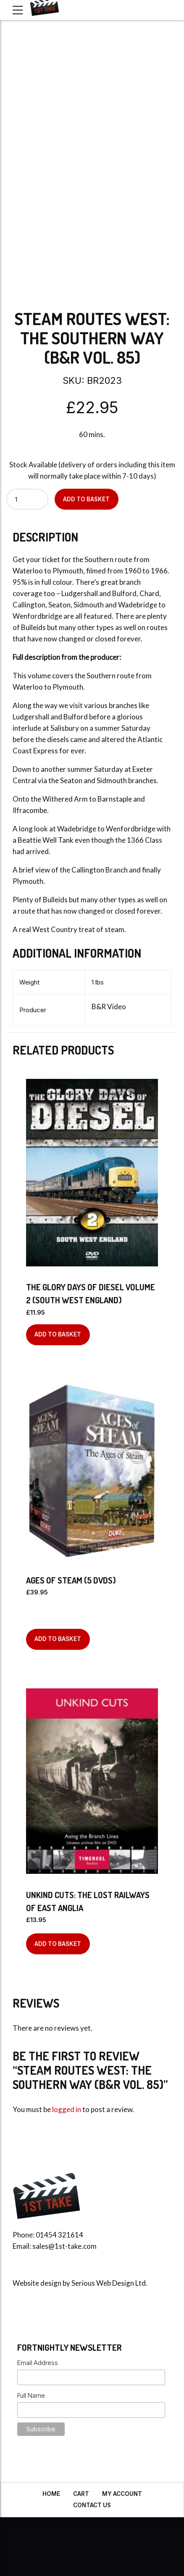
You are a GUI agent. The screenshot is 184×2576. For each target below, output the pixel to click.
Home (51, 2493)
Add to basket (86, 499)
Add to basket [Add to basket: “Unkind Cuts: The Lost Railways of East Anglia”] (57, 1943)
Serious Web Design (102, 2283)
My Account (122, 2493)
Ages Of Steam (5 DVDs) (71, 1580)
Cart (81, 2493)
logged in (66, 2109)
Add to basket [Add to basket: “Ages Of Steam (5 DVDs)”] (57, 1639)
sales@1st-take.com (64, 2246)
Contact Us (92, 2505)
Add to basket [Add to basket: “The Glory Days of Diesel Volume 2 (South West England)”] (57, 1334)
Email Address (37, 2363)
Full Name (31, 2395)
